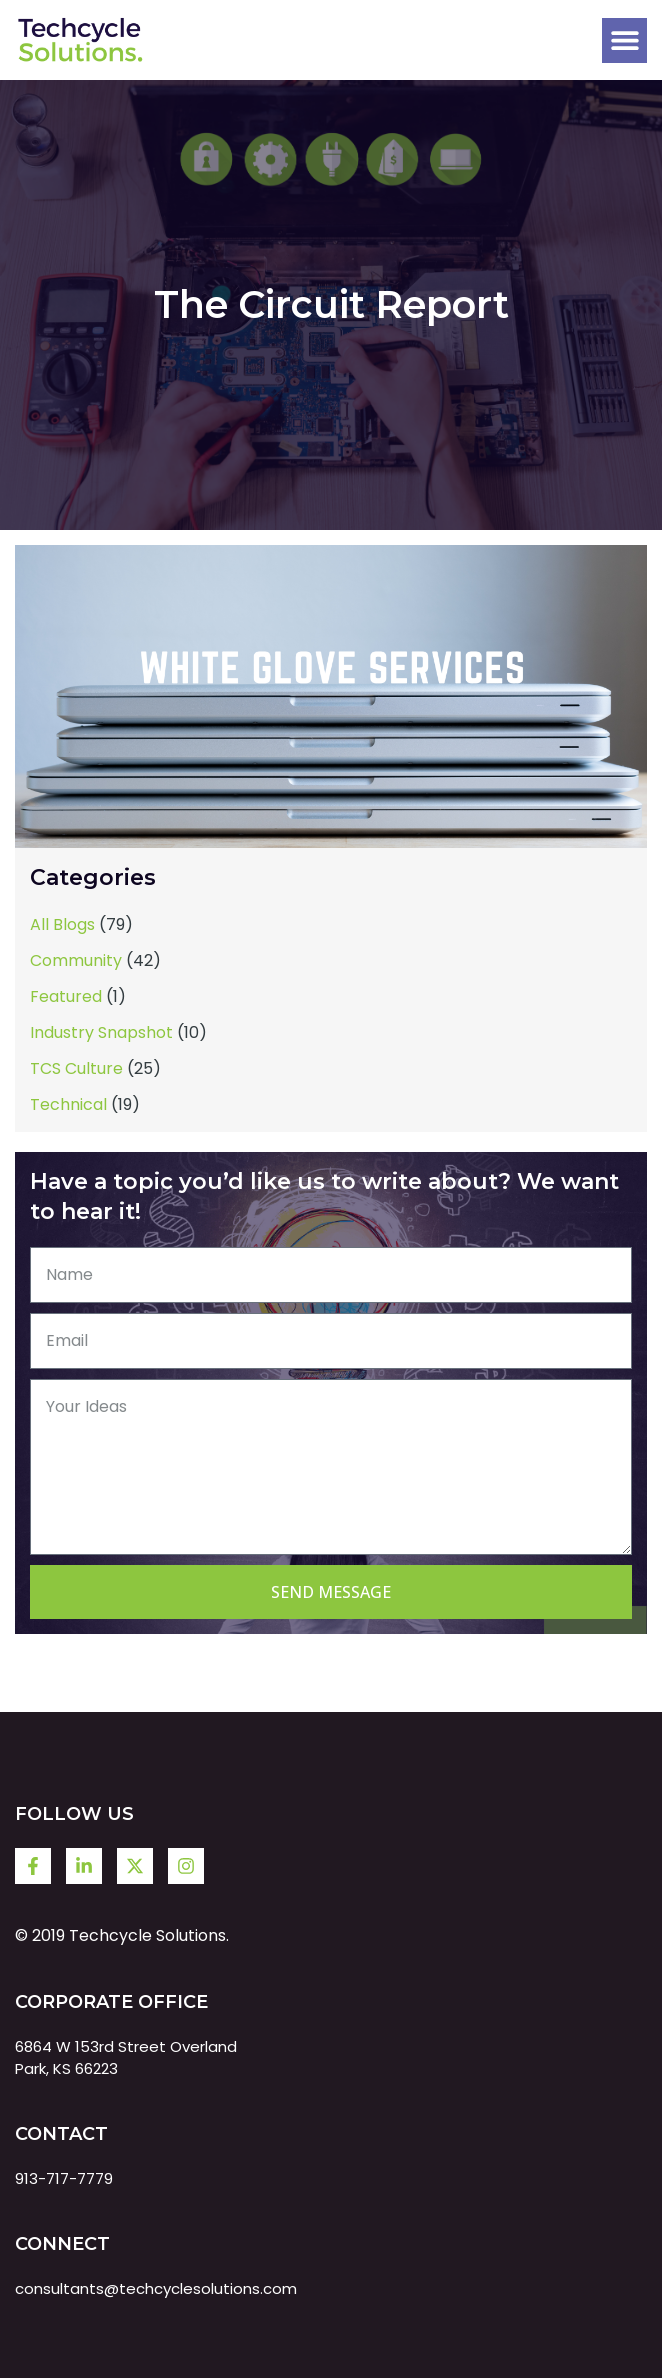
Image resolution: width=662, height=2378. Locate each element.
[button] (624, 40)
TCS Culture (76, 1068)
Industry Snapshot (101, 1032)
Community (76, 960)
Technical (68, 1104)
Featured (66, 996)
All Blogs (62, 924)
